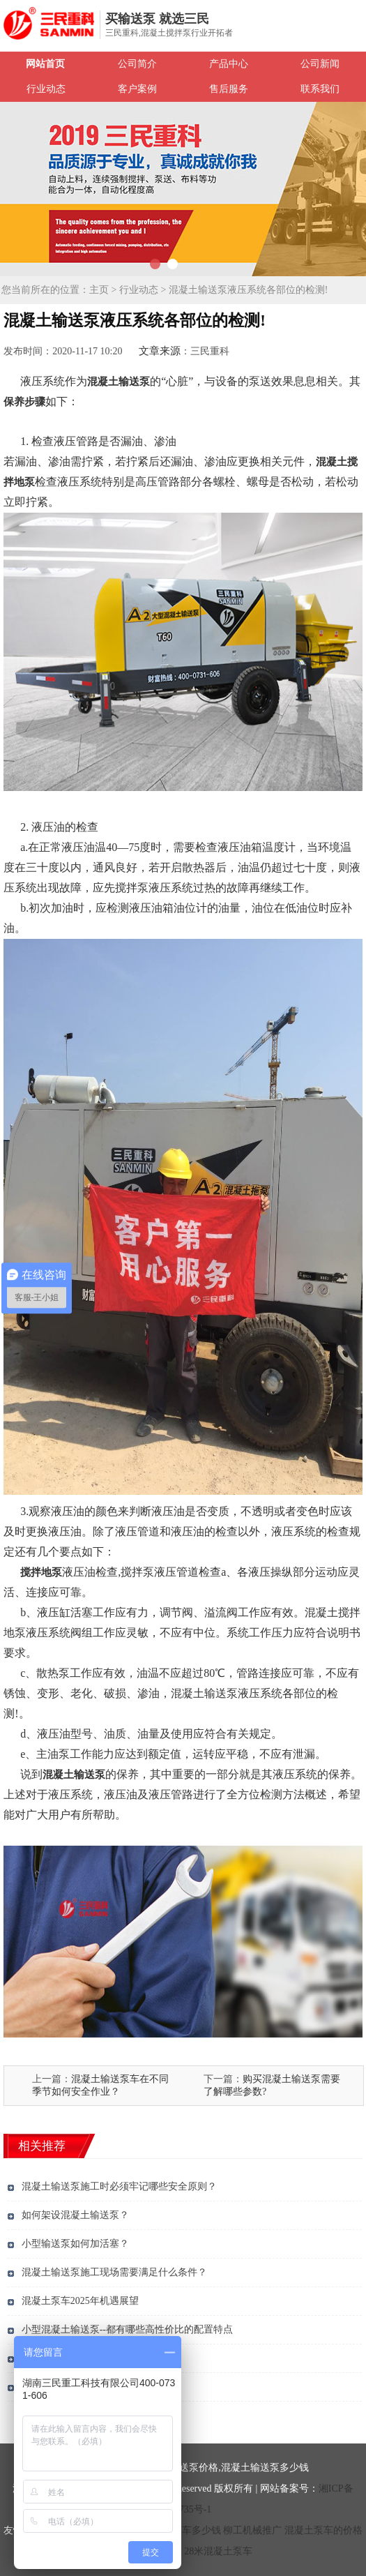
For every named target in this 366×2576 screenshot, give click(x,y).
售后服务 (228, 89)
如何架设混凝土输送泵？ (75, 2215)
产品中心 (228, 64)
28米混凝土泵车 (218, 2551)
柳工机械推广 (252, 2530)
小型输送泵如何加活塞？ (75, 2243)
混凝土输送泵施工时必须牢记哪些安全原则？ (119, 2186)
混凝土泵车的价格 (323, 2530)
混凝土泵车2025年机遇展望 (80, 2301)
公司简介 (137, 64)
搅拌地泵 (41, 1572)
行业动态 (46, 89)
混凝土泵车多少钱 (182, 2530)
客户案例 (137, 89)
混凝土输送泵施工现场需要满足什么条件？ (114, 2272)
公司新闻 (320, 64)
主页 (99, 290)
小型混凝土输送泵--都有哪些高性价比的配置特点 (127, 2329)
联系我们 (320, 89)
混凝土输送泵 (118, 381)
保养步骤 (24, 401)
